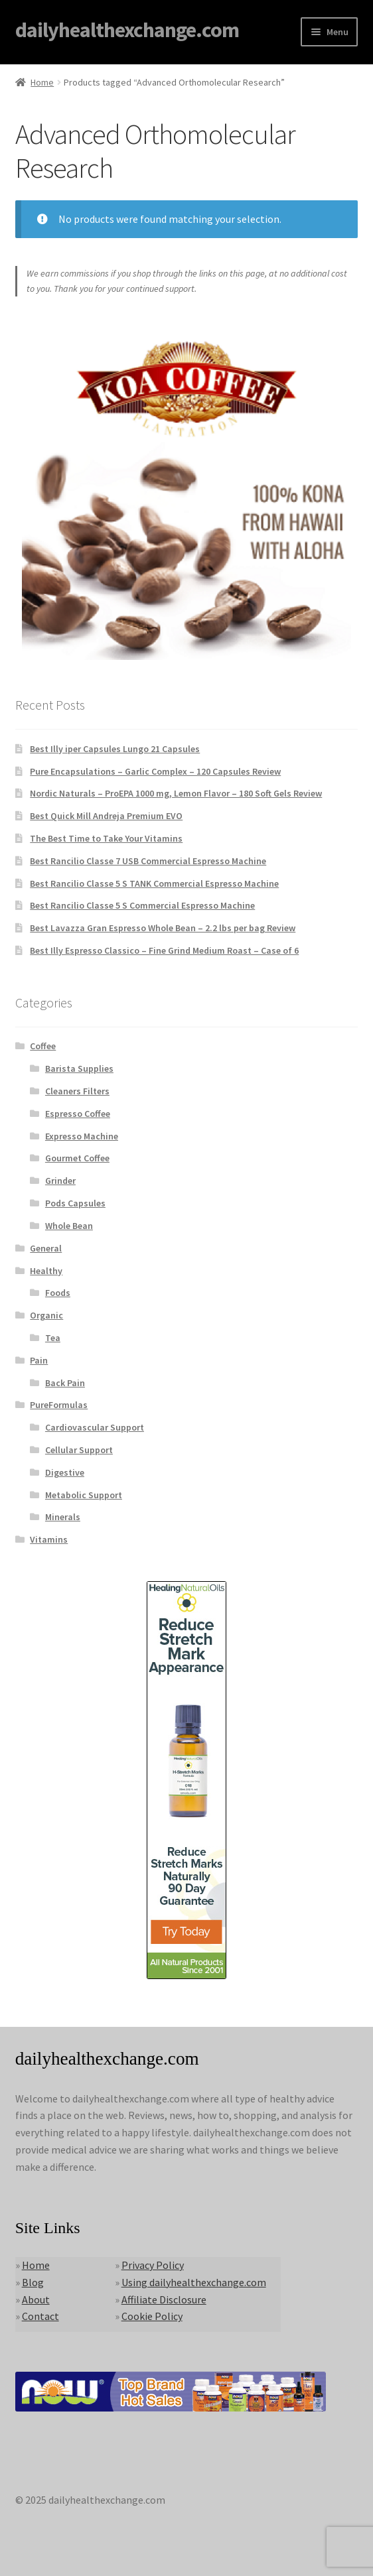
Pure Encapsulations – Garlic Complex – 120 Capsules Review (155, 771)
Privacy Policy (152, 2265)
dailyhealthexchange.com (127, 30)
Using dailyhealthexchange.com (193, 2282)
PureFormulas (59, 1405)
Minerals (62, 1517)
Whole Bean (69, 1226)
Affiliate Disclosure (163, 2299)
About (36, 2299)
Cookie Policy (152, 2316)
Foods (57, 1293)
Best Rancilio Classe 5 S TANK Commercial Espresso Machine (154, 883)
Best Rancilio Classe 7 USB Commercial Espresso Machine (148, 861)
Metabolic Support (83, 1495)
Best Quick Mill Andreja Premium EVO (106, 816)
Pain (39, 1360)
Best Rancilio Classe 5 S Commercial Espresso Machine (142, 905)
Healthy (46, 1271)
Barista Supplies (79, 1068)
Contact (40, 2316)
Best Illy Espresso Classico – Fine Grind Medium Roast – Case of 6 (164, 950)
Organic (46, 1315)
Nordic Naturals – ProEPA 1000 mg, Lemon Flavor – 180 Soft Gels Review (176, 793)
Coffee (43, 1046)
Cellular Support (79, 1450)
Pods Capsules (75, 1203)
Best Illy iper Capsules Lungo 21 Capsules (115, 749)
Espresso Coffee (77, 1114)
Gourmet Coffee (77, 1158)
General (46, 1248)
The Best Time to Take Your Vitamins (106, 838)
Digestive (64, 1472)
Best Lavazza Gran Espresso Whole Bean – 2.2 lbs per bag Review (162, 928)
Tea (52, 1338)
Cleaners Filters (77, 1091)
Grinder (60, 1181)
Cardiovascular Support (94, 1427)
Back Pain (65, 1383)
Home (42, 82)
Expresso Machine (81, 1136)
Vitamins (49, 1539)
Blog (33, 2282)
